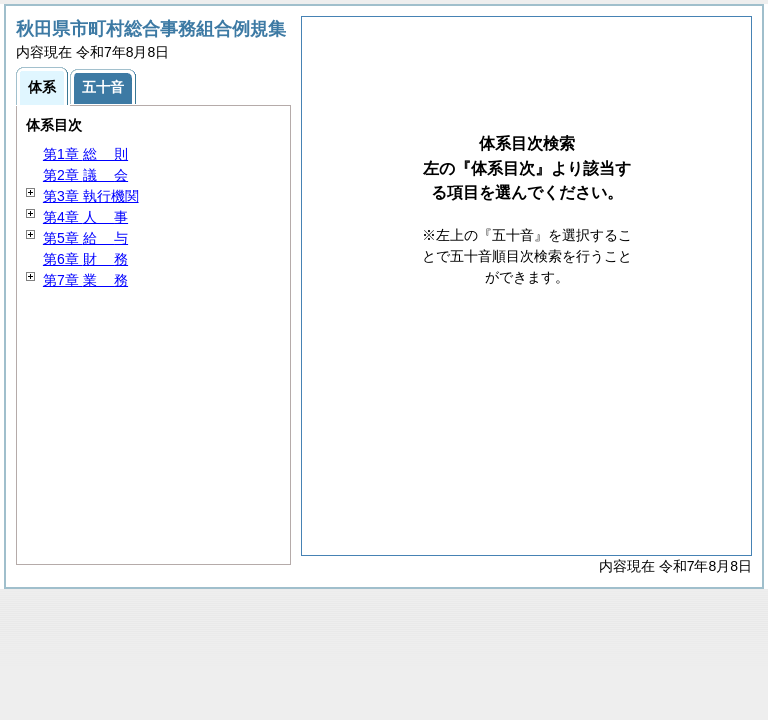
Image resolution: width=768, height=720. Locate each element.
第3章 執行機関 (91, 196)
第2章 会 (85, 175)
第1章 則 (85, 154)
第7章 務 (85, 280)
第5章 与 (85, 238)
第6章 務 (85, 259)
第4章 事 (85, 217)
